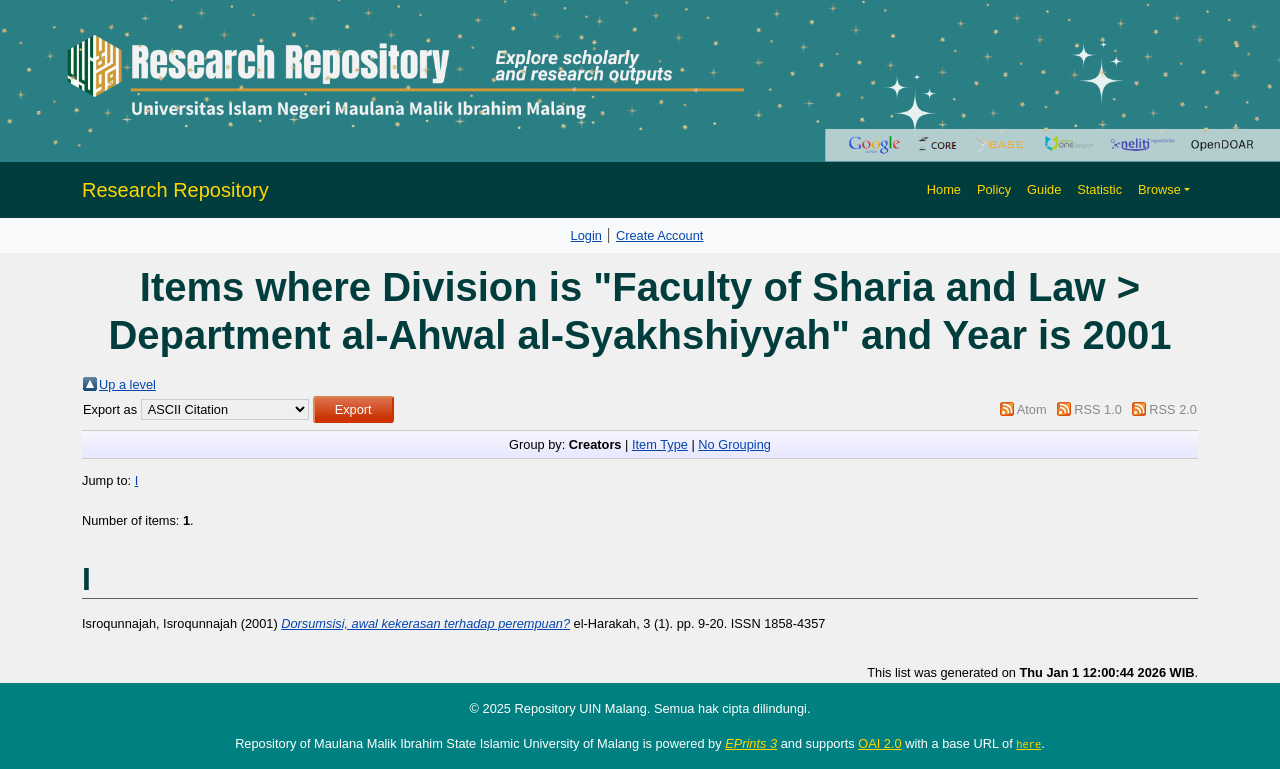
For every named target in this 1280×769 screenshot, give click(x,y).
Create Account (660, 235)
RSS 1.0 (1098, 409)
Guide (1044, 189)
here (1028, 744)
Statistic (1099, 189)
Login (586, 235)
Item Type (660, 444)
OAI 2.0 (879, 743)
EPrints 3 (751, 743)
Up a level (127, 384)
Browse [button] (1159, 189)
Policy (994, 189)
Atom (1032, 409)
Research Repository (175, 190)
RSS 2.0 (1173, 409)
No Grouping (734, 444)
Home (944, 189)
